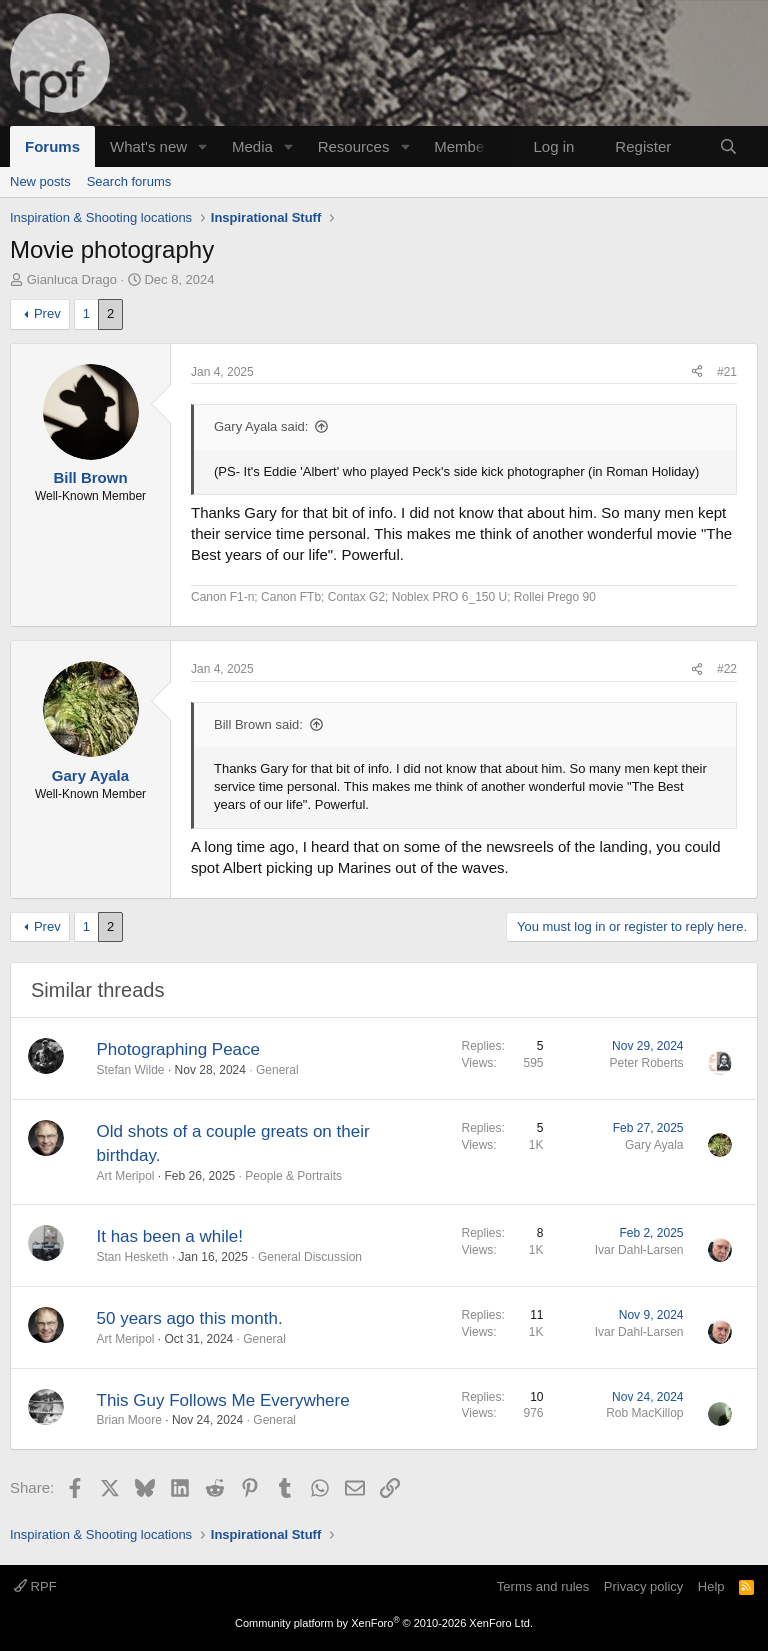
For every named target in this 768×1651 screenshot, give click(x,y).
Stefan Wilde (131, 1070)
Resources (354, 146)
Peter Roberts (646, 1063)
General (277, 1070)
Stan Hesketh (133, 1257)
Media (252, 146)
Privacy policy (643, 1586)
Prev (47, 313)
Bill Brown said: (258, 724)
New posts (40, 181)
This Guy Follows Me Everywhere (223, 1400)
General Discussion (310, 1257)
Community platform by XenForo (384, 1623)
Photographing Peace (179, 1049)
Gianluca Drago (72, 279)
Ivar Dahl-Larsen (639, 1250)
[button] (203, 146)
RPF (35, 1586)
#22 (727, 669)
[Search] (728, 146)
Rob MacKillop (644, 1413)
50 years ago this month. (190, 1318)
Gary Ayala (654, 1145)
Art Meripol (126, 1176)
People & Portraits (293, 1176)
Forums (52, 146)
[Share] (697, 372)
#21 (727, 372)
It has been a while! (170, 1236)
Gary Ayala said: (261, 426)
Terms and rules (543, 1586)
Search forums (129, 181)
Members (465, 146)
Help (711, 1586)
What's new (148, 146)
